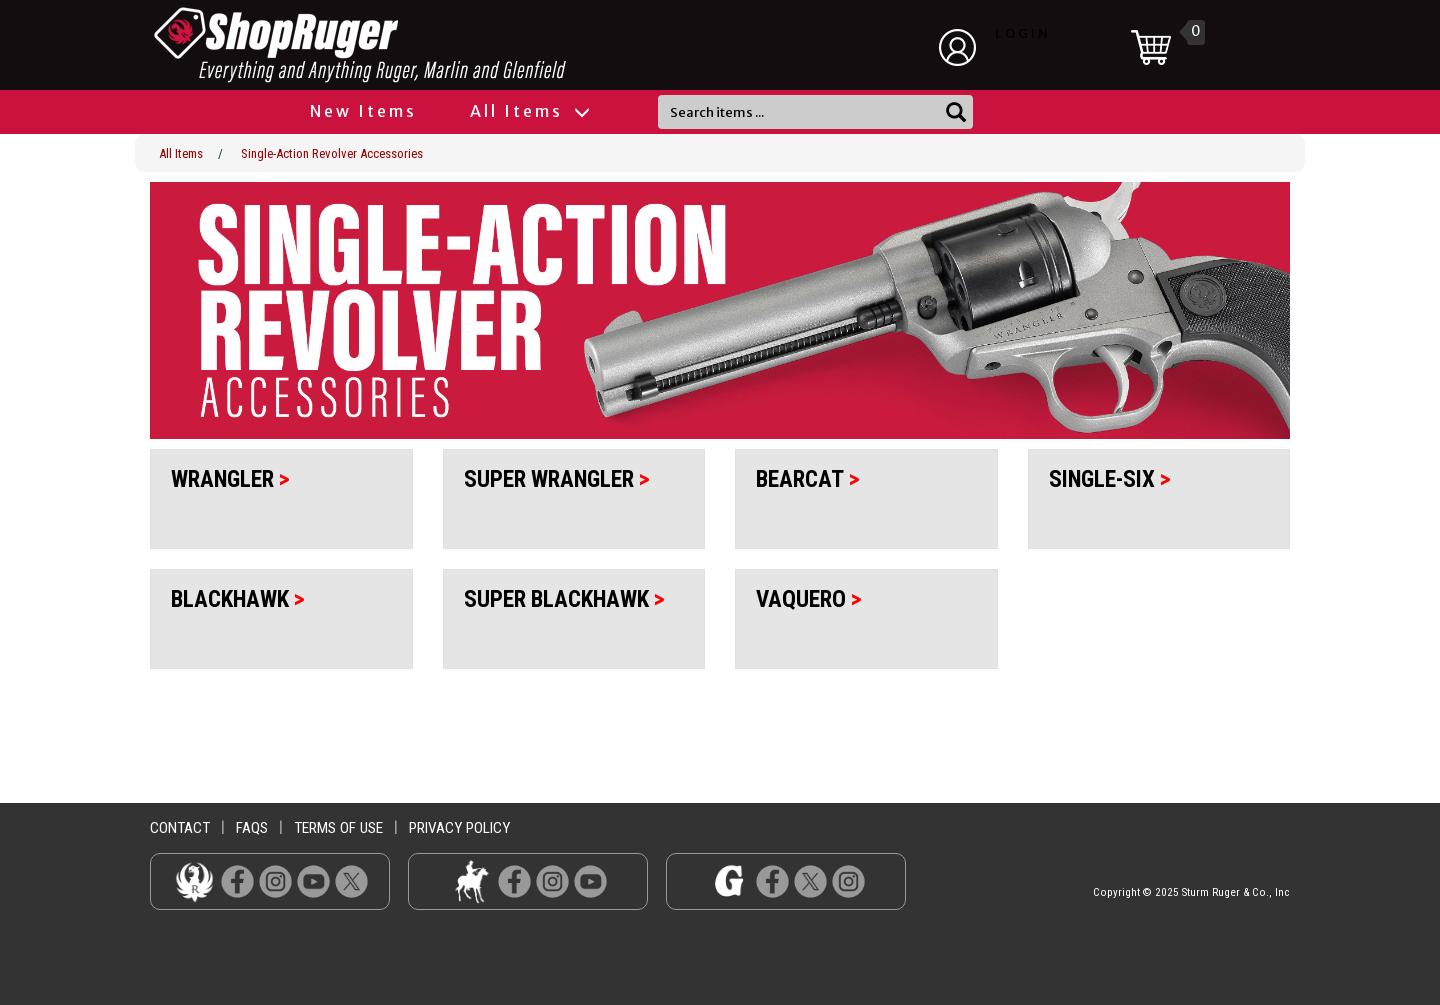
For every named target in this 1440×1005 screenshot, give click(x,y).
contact (180, 828)
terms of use (338, 828)
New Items (363, 111)
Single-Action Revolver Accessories (332, 153)
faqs (252, 828)
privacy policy (459, 828)
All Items (529, 111)
